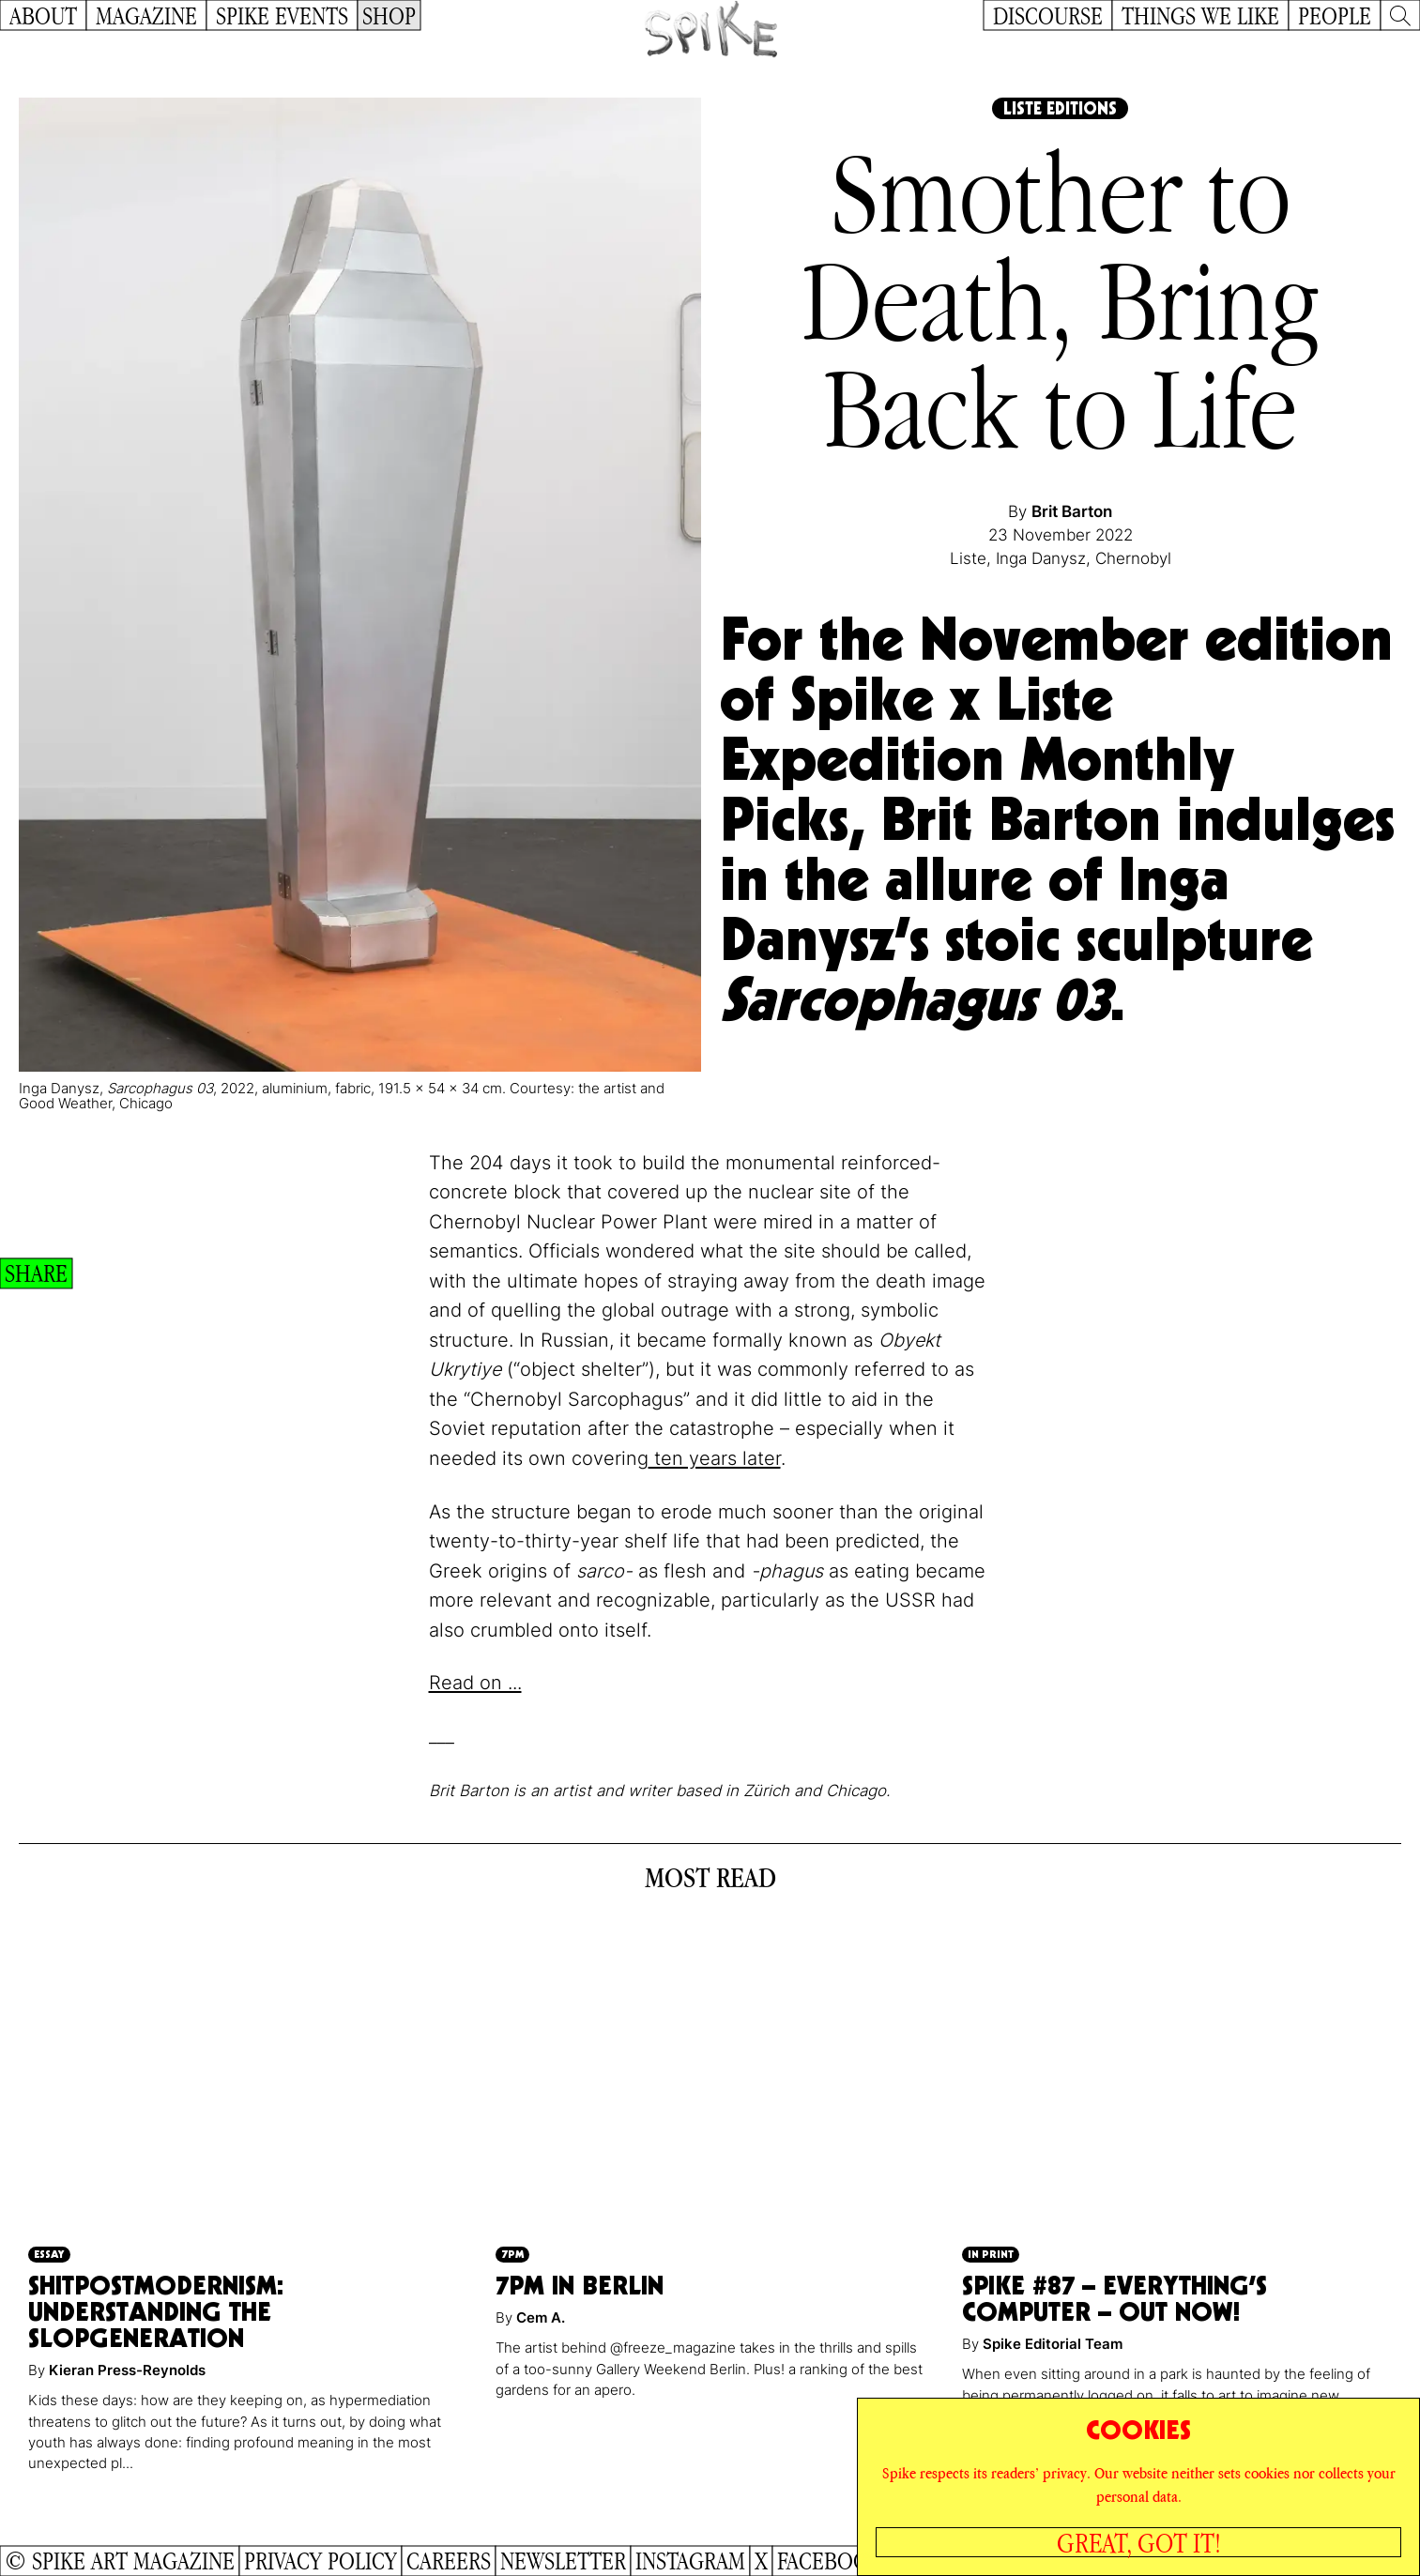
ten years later (715, 1458)
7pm (512, 2254)
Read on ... (475, 1682)
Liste (968, 558)
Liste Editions (1060, 108)
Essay (49, 2254)
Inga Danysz (1041, 558)
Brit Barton (1071, 511)
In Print (991, 2254)
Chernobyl (1133, 558)
